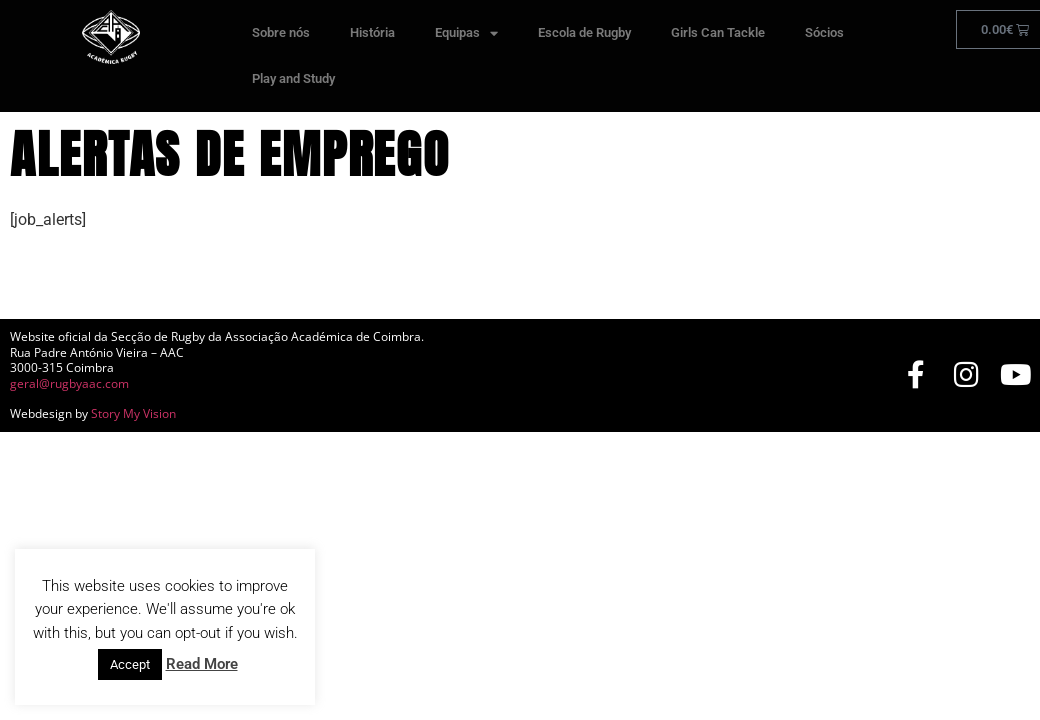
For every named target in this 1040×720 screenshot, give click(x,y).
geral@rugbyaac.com (69, 383)
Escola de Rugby (584, 32)
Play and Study (293, 78)
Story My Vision (133, 413)
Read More (202, 664)
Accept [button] (130, 664)
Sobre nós (281, 32)
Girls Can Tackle (718, 32)
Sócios (824, 32)
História (372, 32)
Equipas (466, 33)
